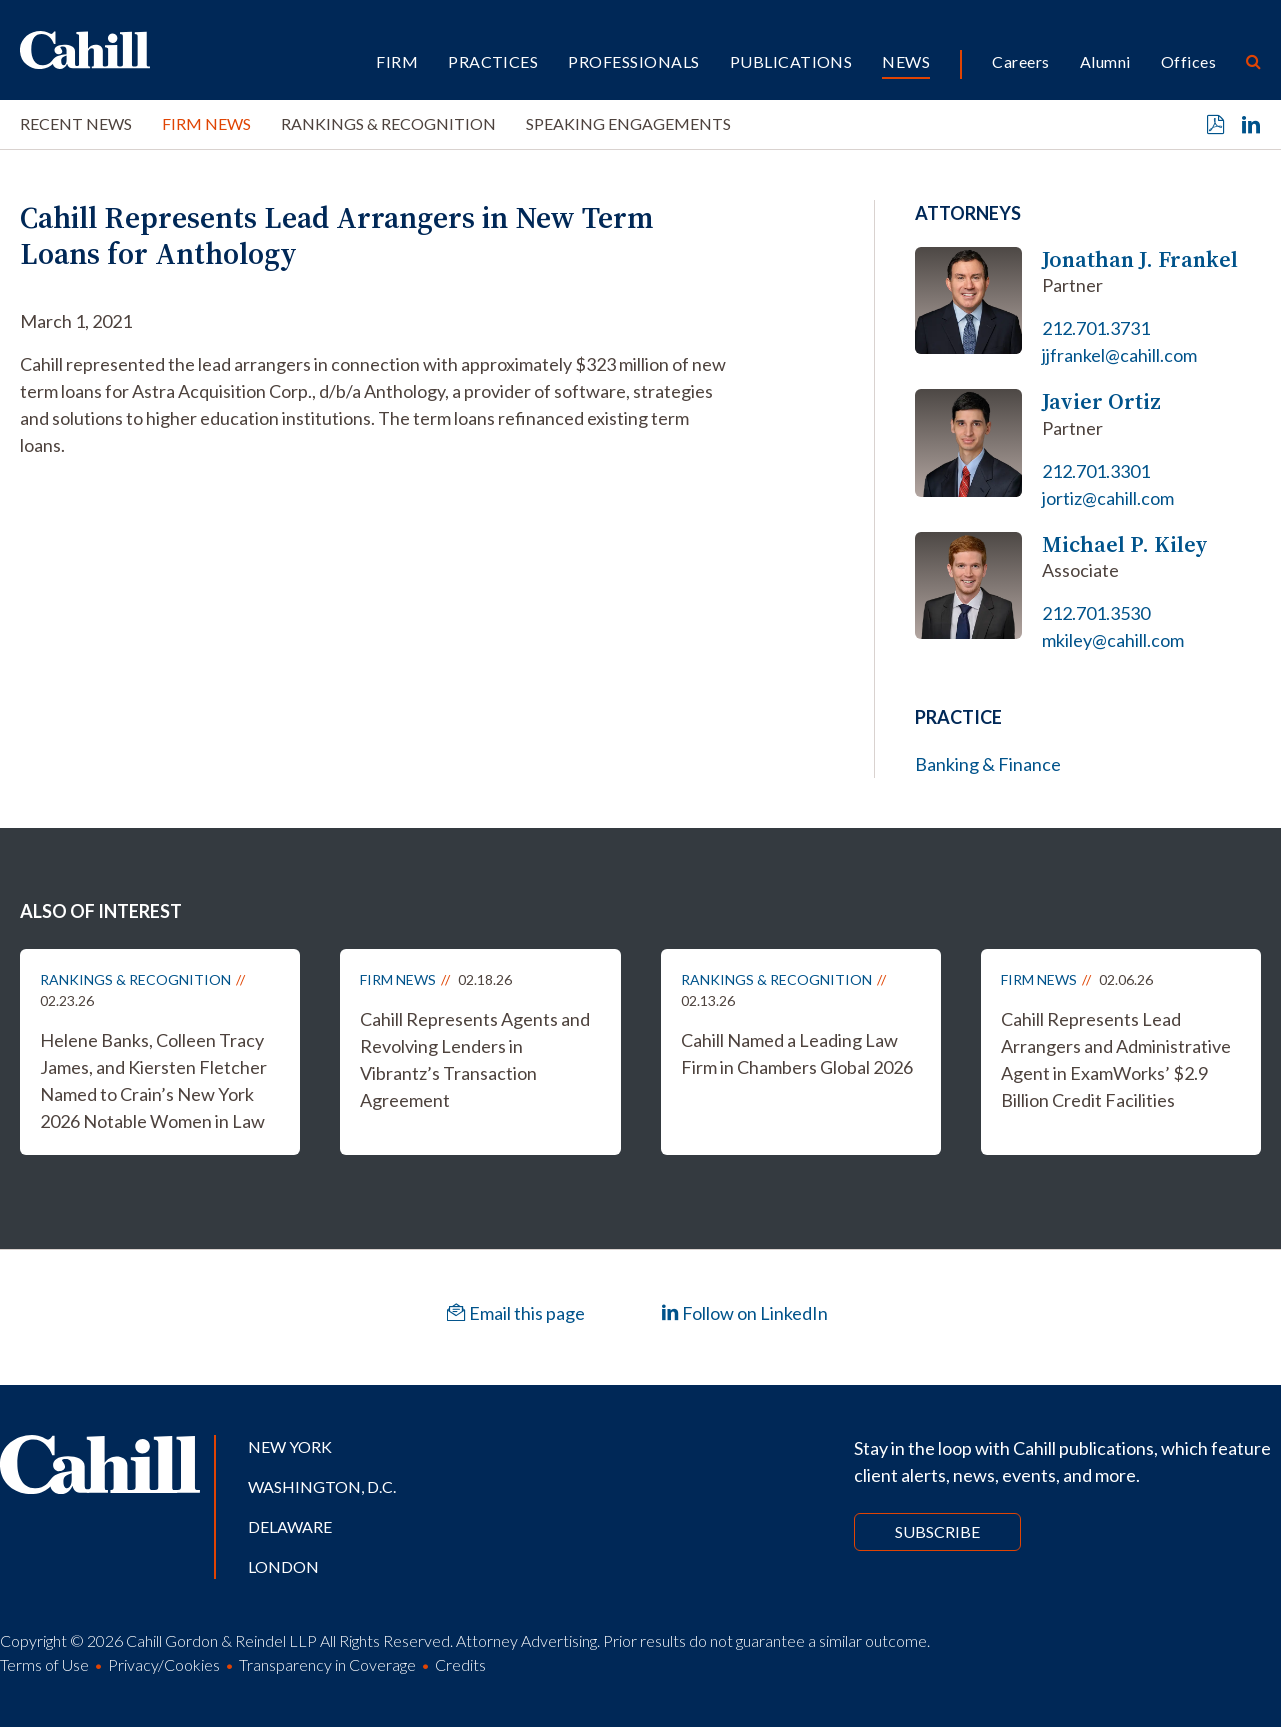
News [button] (906, 61)
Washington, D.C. (322, 1486)
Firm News (206, 123)
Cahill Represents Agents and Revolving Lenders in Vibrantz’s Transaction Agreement (475, 1059)
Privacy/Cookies (164, 1664)
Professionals (633, 61)
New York (290, 1446)
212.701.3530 (1096, 613)
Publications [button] (791, 61)
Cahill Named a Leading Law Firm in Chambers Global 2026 (797, 1053)
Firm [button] (397, 61)
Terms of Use (44, 1664)
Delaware (290, 1526)
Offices (1188, 61)
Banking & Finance (988, 764)
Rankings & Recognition (388, 123)
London (283, 1566)
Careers (1020, 61)
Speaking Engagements (628, 123)
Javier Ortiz (1101, 401)
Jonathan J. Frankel (1140, 259)
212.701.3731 (1096, 328)
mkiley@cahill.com (1113, 640)
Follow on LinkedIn (744, 1313)
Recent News (76, 123)
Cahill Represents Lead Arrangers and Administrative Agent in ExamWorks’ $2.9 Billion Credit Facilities (1116, 1059)
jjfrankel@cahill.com (1119, 355)
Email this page (516, 1313)
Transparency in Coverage (327, 1664)
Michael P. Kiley (1125, 544)
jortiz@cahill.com (1108, 498)
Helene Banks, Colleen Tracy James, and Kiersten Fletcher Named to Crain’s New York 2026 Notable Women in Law (153, 1080)
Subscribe (937, 1531)
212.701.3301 (1096, 471)
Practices (493, 61)
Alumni (1105, 61)
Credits (460, 1664)
